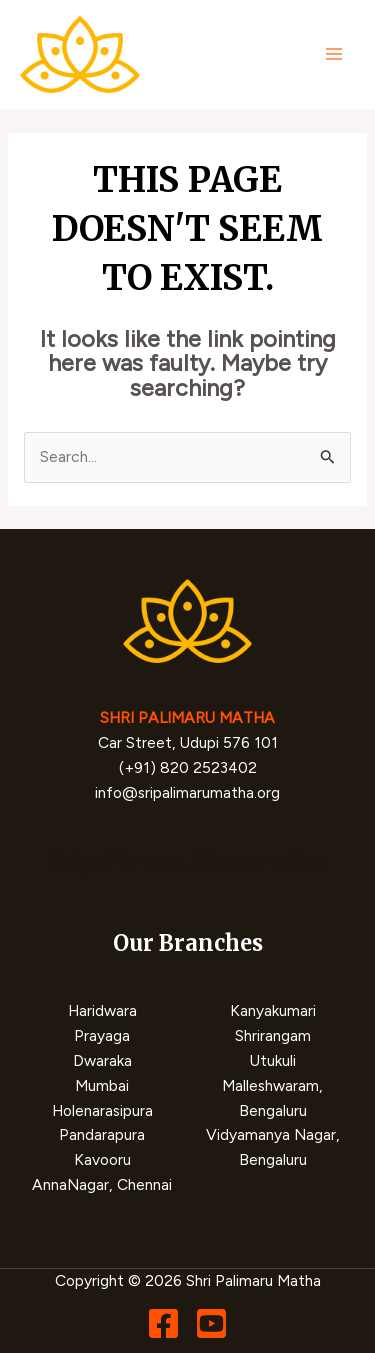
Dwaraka (102, 1060)
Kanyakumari (273, 1010)
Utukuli (273, 1060)
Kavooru (102, 1159)
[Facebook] (163, 1323)
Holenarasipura (102, 1110)
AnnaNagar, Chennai (102, 1184)
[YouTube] (211, 1323)
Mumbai (102, 1085)
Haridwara (102, 1010)
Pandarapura (102, 1134)
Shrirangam (273, 1035)
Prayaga (102, 1035)
